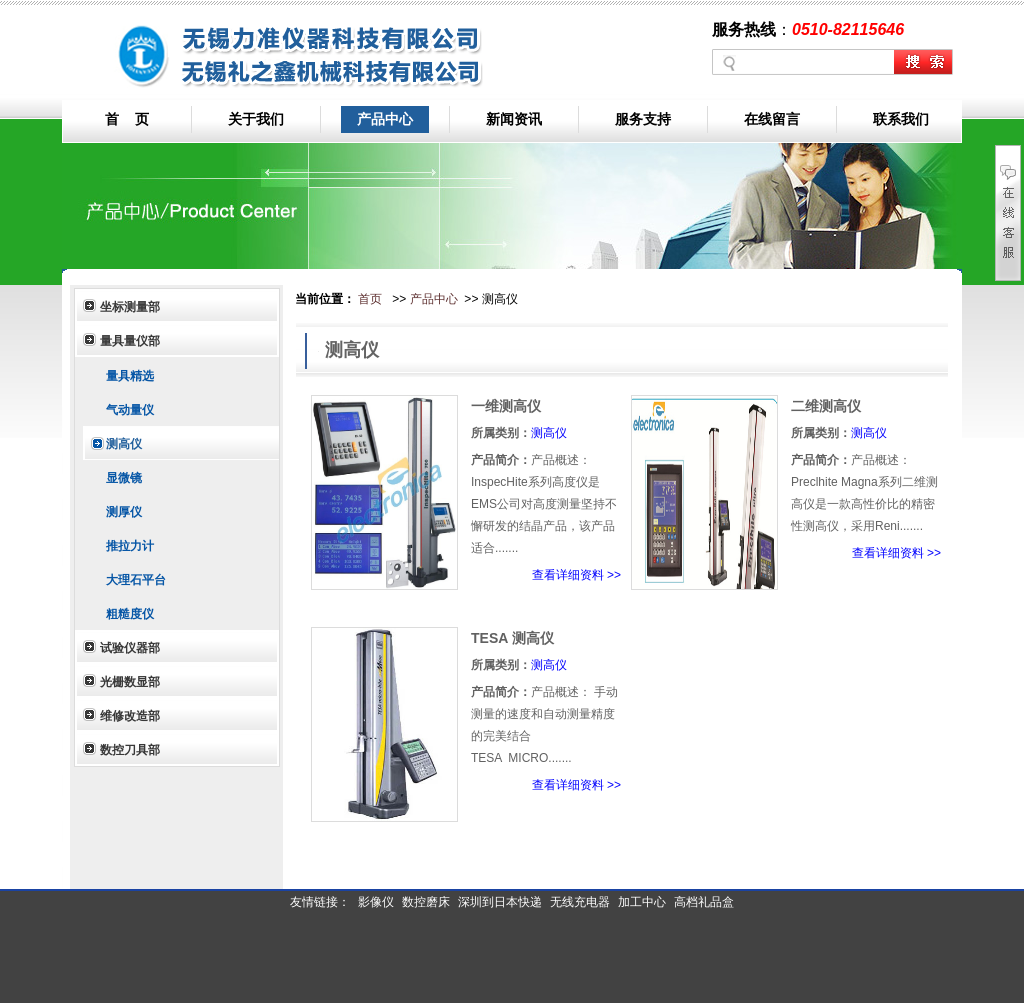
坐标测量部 (130, 307)
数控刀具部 (130, 750)
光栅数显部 (130, 682)
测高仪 (121, 444)
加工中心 (642, 902)
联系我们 (901, 119)
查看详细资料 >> (576, 575)
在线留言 (772, 119)
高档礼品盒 (704, 902)
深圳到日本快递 (500, 902)
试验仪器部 (130, 648)
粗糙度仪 (127, 614)
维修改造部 (130, 716)
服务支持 (643, 119)
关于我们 (256, 119)
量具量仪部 (130, 341)
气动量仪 (127, 410)
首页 (370, 299)
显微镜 (121, 478)
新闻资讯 (514, 119)
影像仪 (376, 902)
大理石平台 (133, 580)
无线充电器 (580, 902)
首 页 (127, 119)
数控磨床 (426, 902)
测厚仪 (121, 512)
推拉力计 (127, 546)
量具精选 (127, 376)
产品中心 (385, 119)
